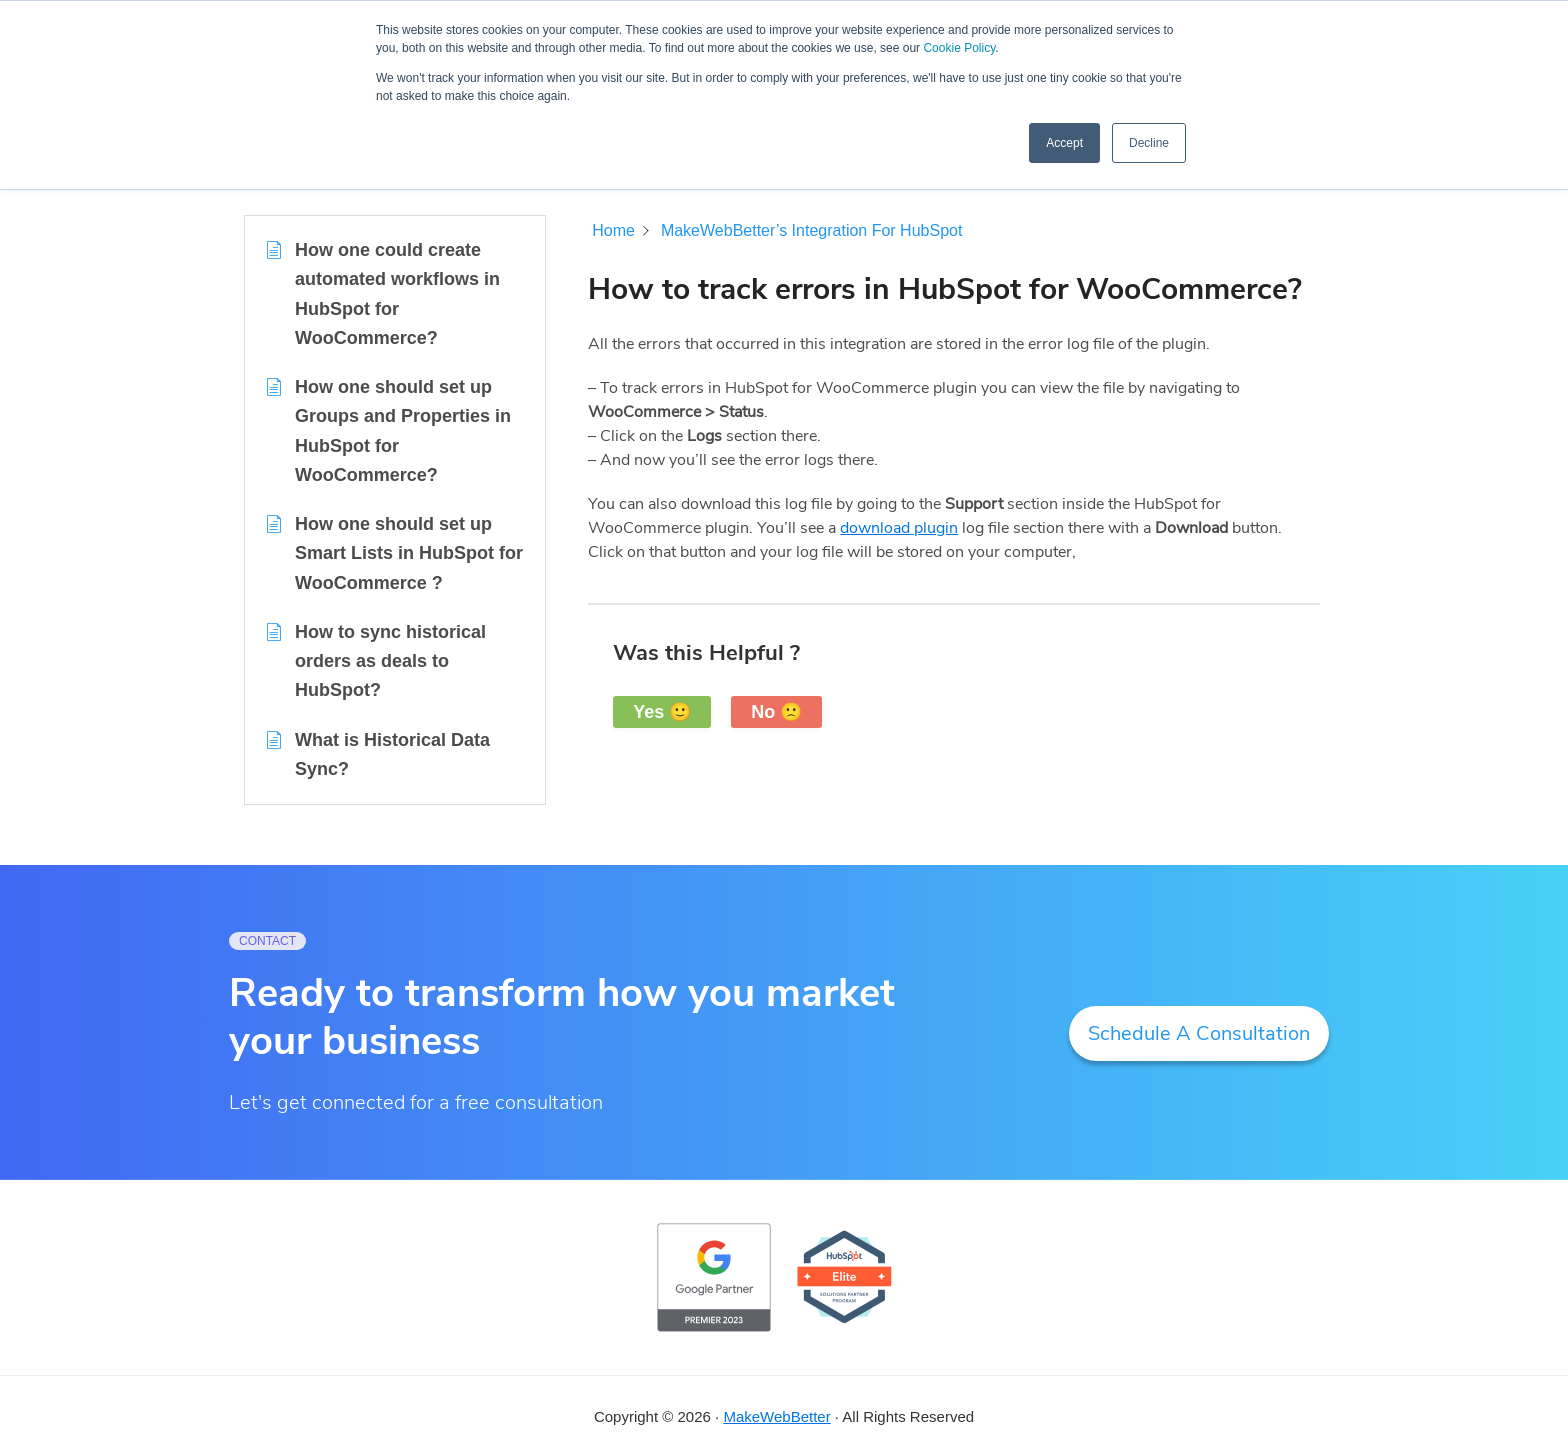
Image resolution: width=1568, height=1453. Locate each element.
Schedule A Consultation (1199, 1033)
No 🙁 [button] (776, 712)
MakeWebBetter (776, 1416)
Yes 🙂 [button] (662, 712)
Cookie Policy (959, 48)
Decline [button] (1149, 143)
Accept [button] (1064, 143)
